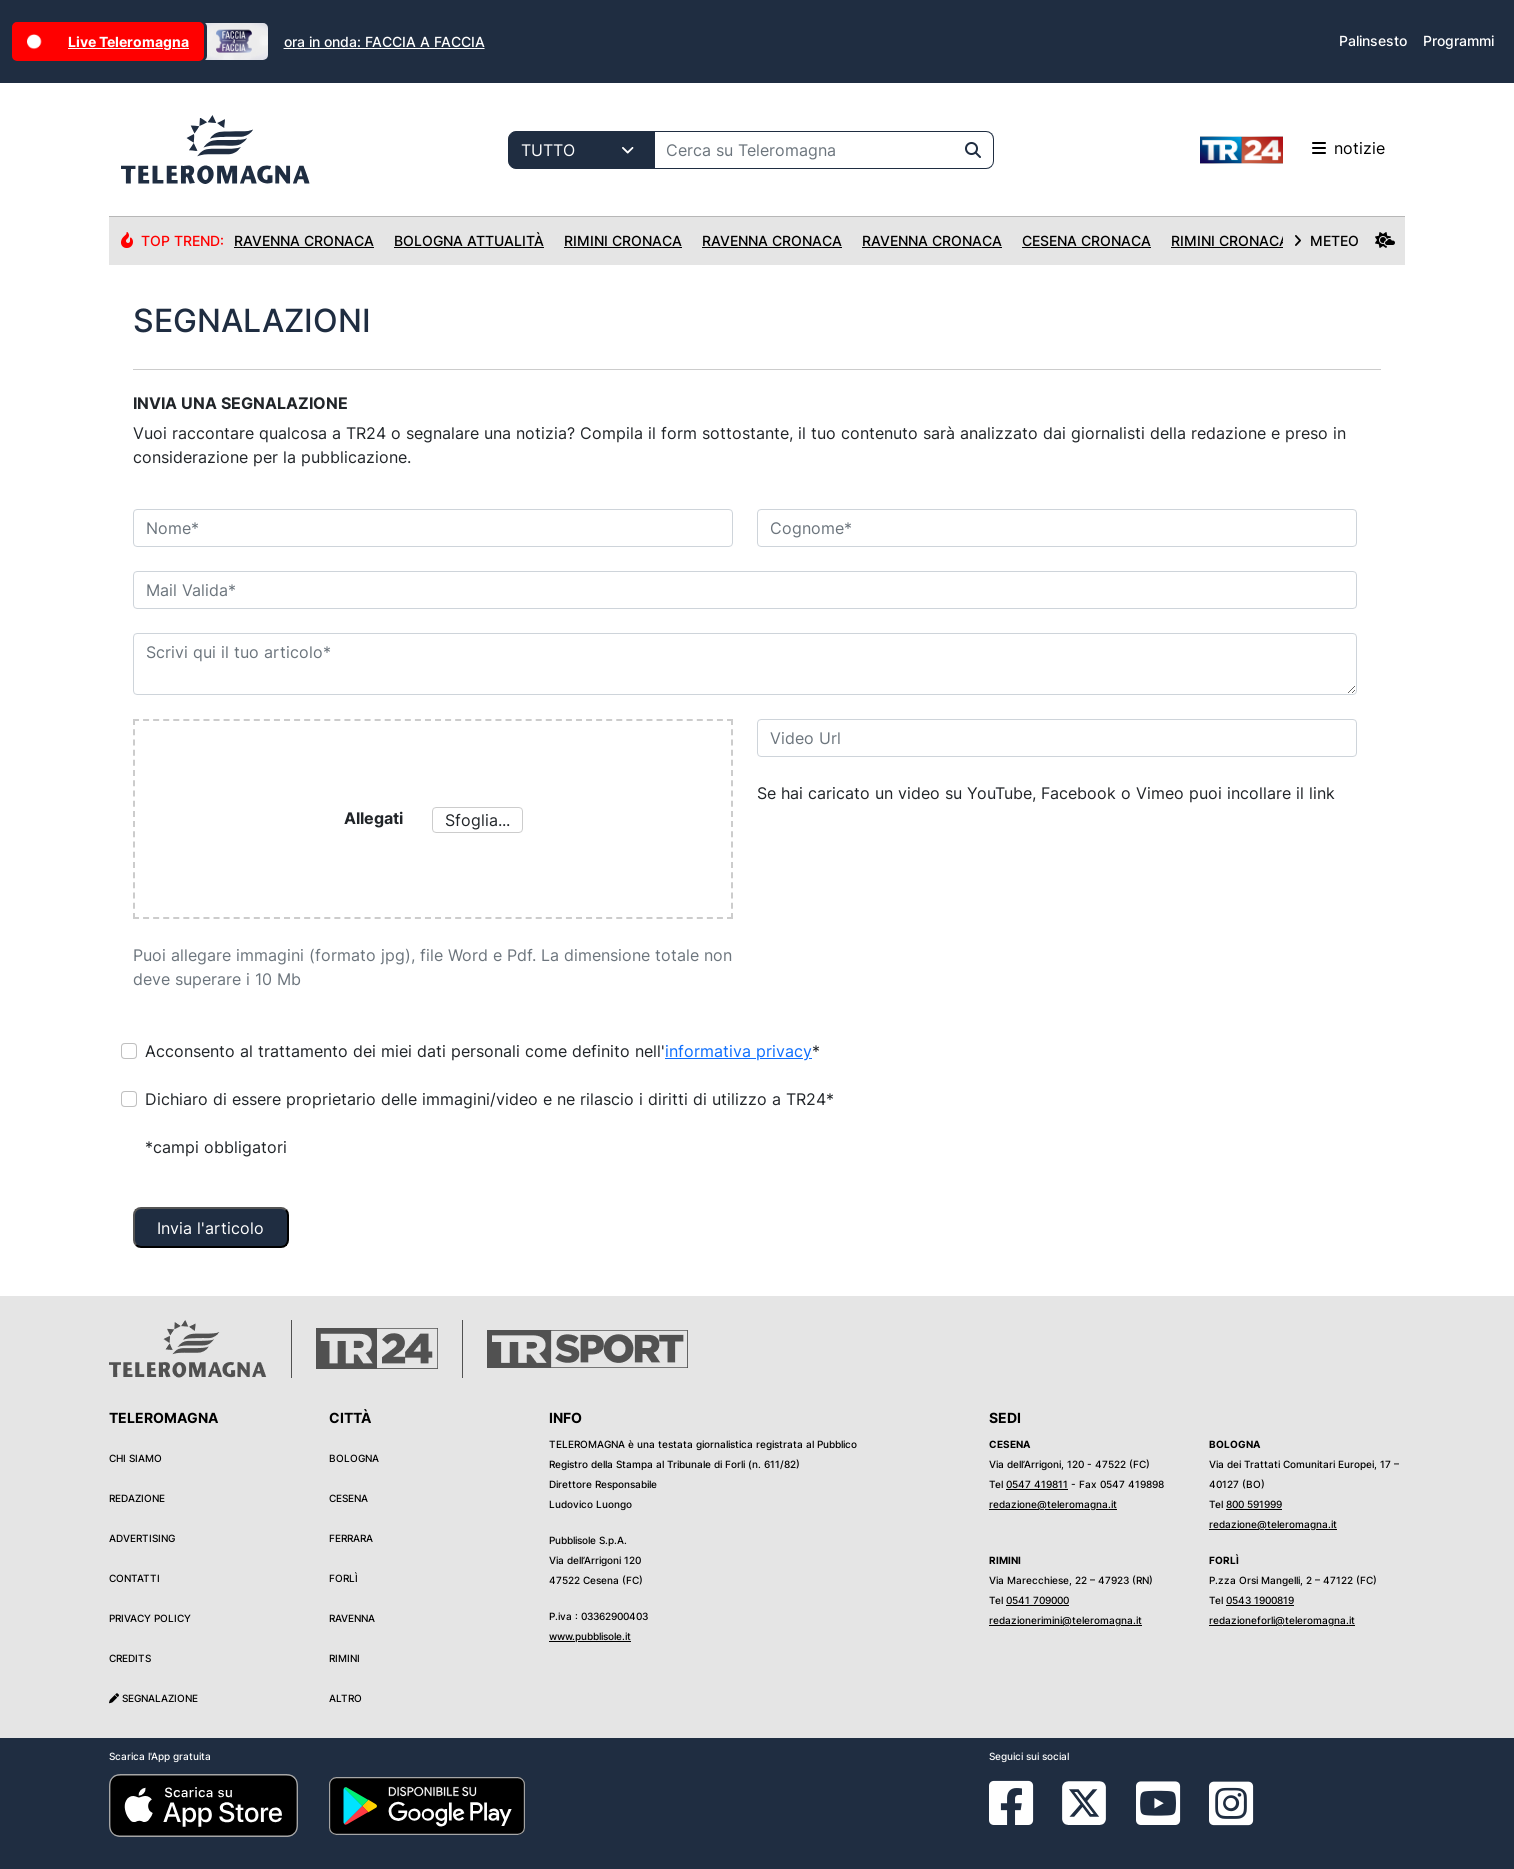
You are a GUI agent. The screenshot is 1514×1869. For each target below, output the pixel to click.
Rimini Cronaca (623, 240)
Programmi (1458, 40)
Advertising (142, 1538)
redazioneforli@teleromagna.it (1282, 1620)
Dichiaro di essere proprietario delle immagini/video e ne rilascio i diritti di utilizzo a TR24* (489, 1099)
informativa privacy (738, 1051)
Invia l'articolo (210, 1228)
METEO (1344, 240)
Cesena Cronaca (1086, 240)
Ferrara (351, 1538)
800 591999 (1254, 1504)
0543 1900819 (1260, 1600)
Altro (345, 1698)
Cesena (348, 1498)
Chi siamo (135, 1458)
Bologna (354, 1458)
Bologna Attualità (469, 240)
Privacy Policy (150, 1618)
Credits (130, 1658)
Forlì (343, 1578)
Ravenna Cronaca (304, 240)
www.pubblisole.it (590, 1636)
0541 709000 (1037, 1600)
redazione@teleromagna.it (1053, 1504)
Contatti (134, 1578)
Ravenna (352, 1618)
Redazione (137, 1498)
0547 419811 (1037, 1484)
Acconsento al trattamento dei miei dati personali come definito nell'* (482, 1051)
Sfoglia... (477, 820)
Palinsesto (1373, 40)
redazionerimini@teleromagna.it (1065, 1620)
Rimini (344, 1658)
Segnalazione (153, 1698)
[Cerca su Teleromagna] (804, 150)
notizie (1292, 150)
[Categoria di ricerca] (581, 150)
